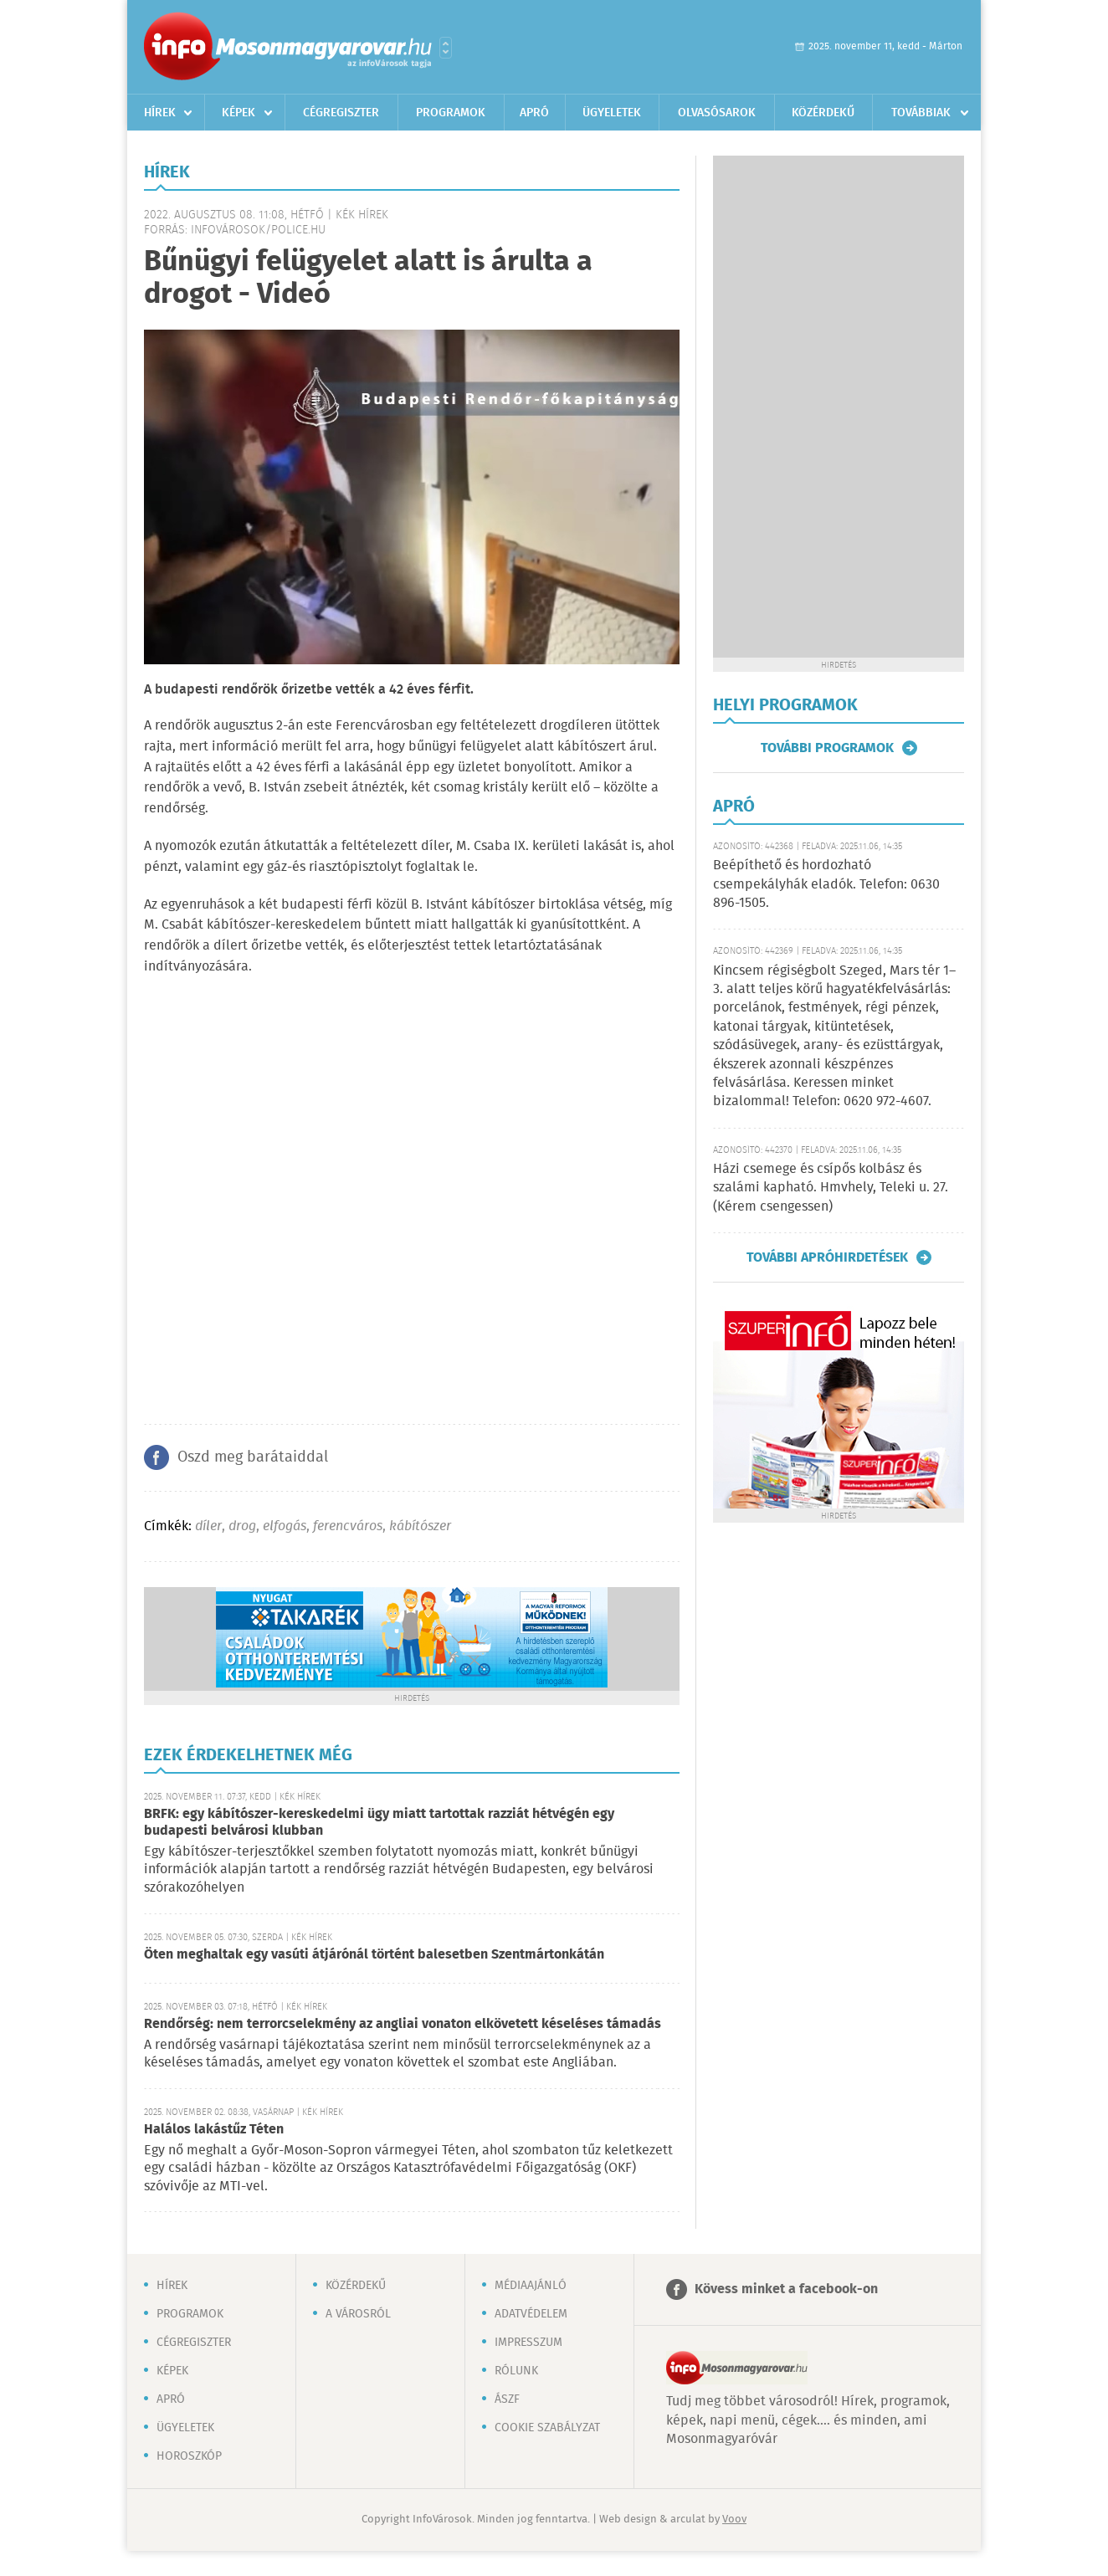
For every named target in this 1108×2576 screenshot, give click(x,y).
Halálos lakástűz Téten (214, 2129)
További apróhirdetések (827, 1257)
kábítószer (420, 1526)
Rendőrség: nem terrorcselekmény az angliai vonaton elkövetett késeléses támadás (402, 2024)
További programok (827, 747)
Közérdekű (823, 113)
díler (208, 1526)
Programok (450, 113)
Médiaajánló (531, 2285)
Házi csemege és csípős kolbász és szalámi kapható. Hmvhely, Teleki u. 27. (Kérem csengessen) (830, 1188)
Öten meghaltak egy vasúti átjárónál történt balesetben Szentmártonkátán (374, 1954)
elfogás (284, 1526)
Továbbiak (921, 113)
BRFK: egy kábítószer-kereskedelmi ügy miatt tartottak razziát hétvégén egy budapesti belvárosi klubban (379, 1822)
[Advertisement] (838, 407)
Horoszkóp (189, 2456)
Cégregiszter (341, 113)
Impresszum (528, 2342)
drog (242, 1526)
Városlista (445, 48)
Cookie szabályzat (547, 2428)
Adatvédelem (531, 2314)
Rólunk (516, 2371)
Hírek (160, 113)
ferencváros (347, 1526)
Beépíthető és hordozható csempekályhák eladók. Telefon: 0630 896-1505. (826, 884)
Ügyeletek (611, 113)
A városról (358, 2314)
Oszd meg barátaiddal (252, 1457)
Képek (238, 113)
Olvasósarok (717, 113)
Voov (734, 2519)
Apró (534, 113)
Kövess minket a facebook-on (786, 2289)
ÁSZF (507, 2399)
